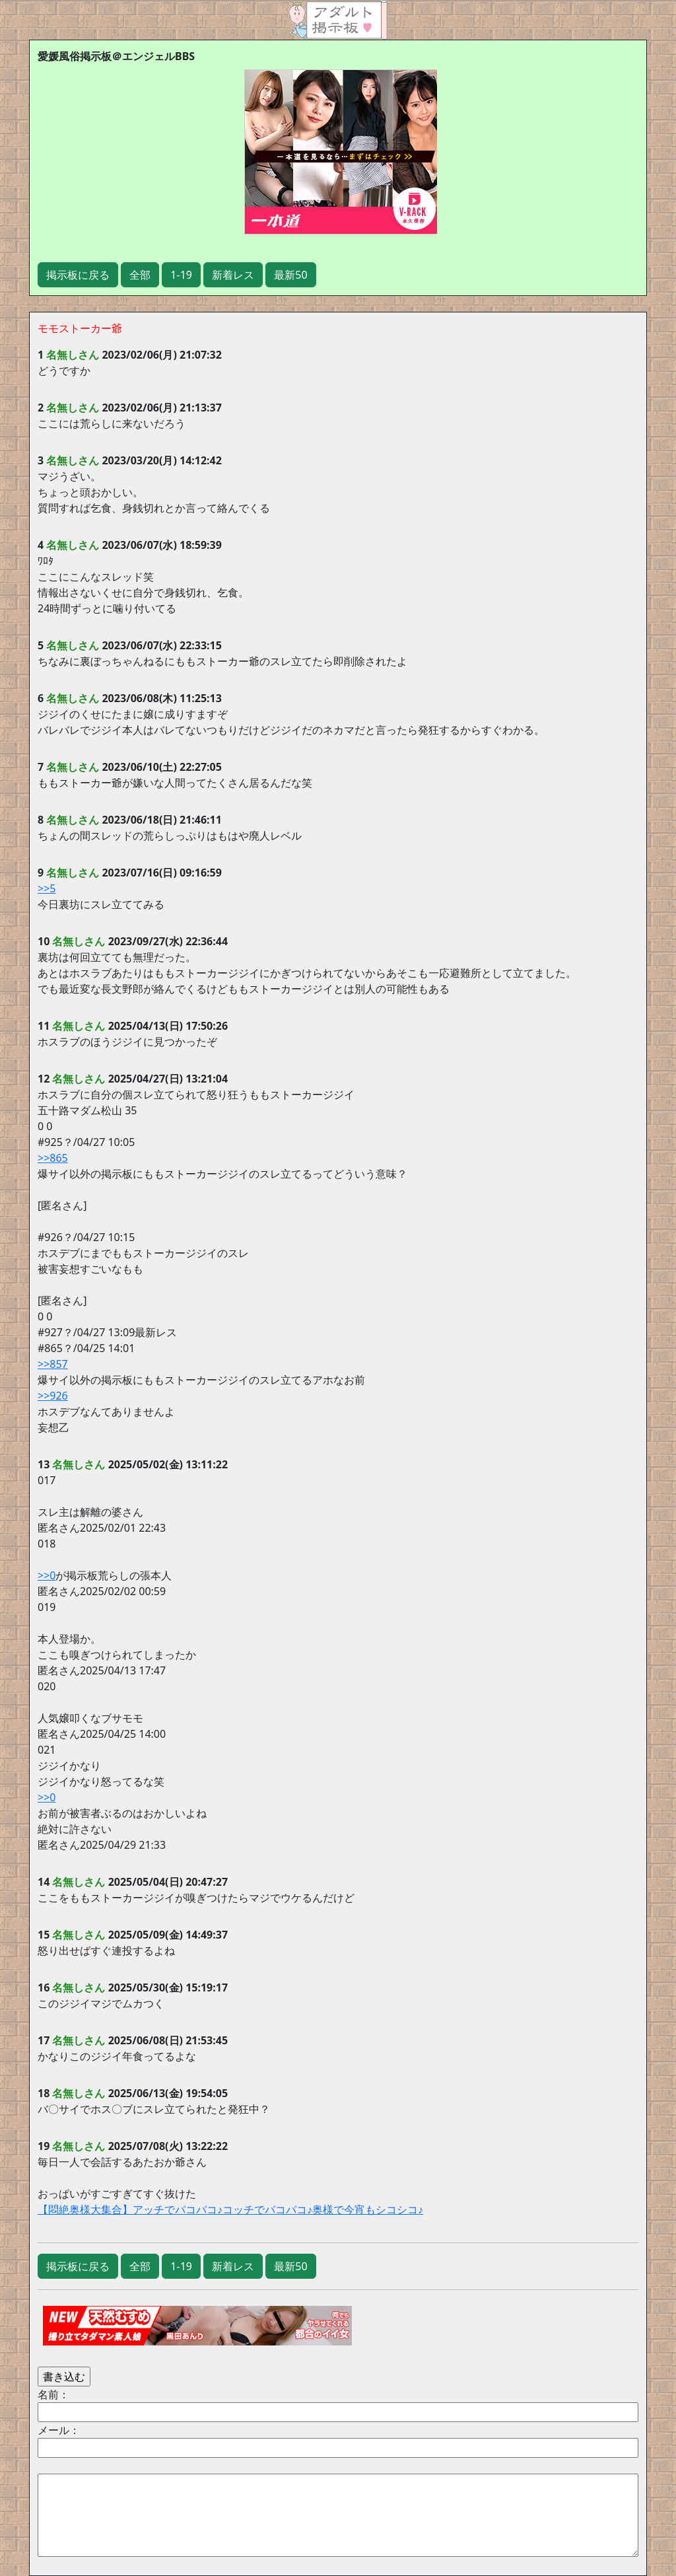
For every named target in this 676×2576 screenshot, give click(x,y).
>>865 (53, 1158)
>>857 (53, 1364)
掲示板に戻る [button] (78, 275)
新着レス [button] (233, 275)
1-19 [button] (181, 275)
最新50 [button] (290, 275)
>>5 (46, 888)
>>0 (46, 1575)
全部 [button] (140, 275)
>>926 (53, 1395)
